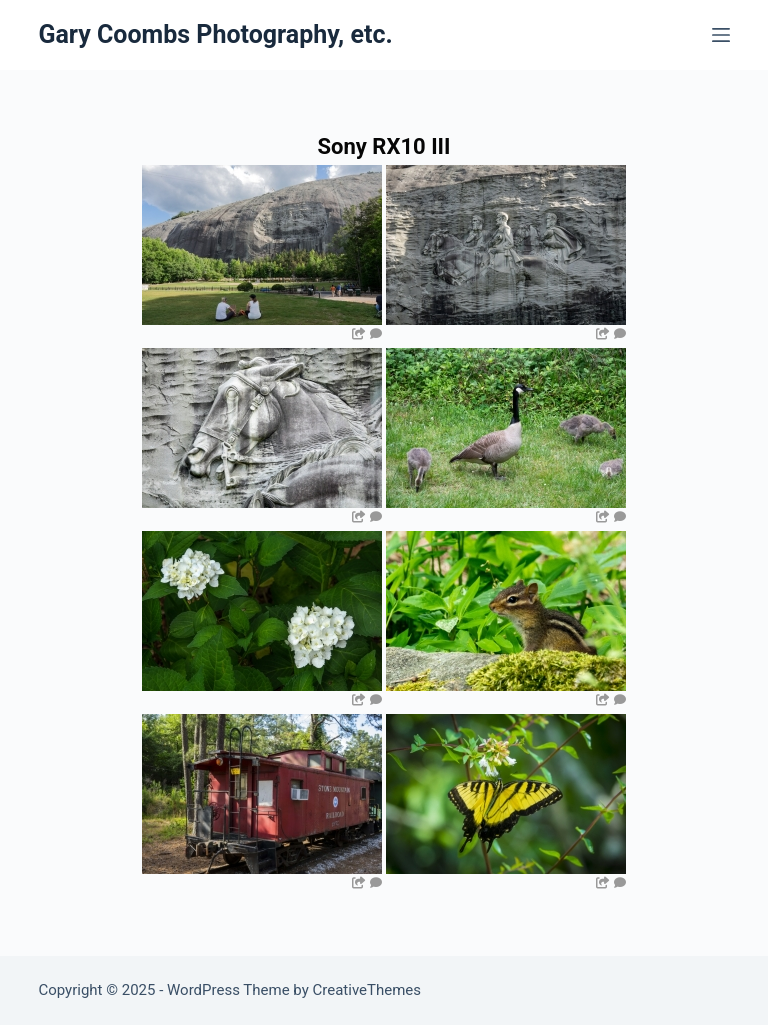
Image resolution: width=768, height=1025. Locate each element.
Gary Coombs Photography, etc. (215, 34)
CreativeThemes (367, 990)
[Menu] (721, 35)
